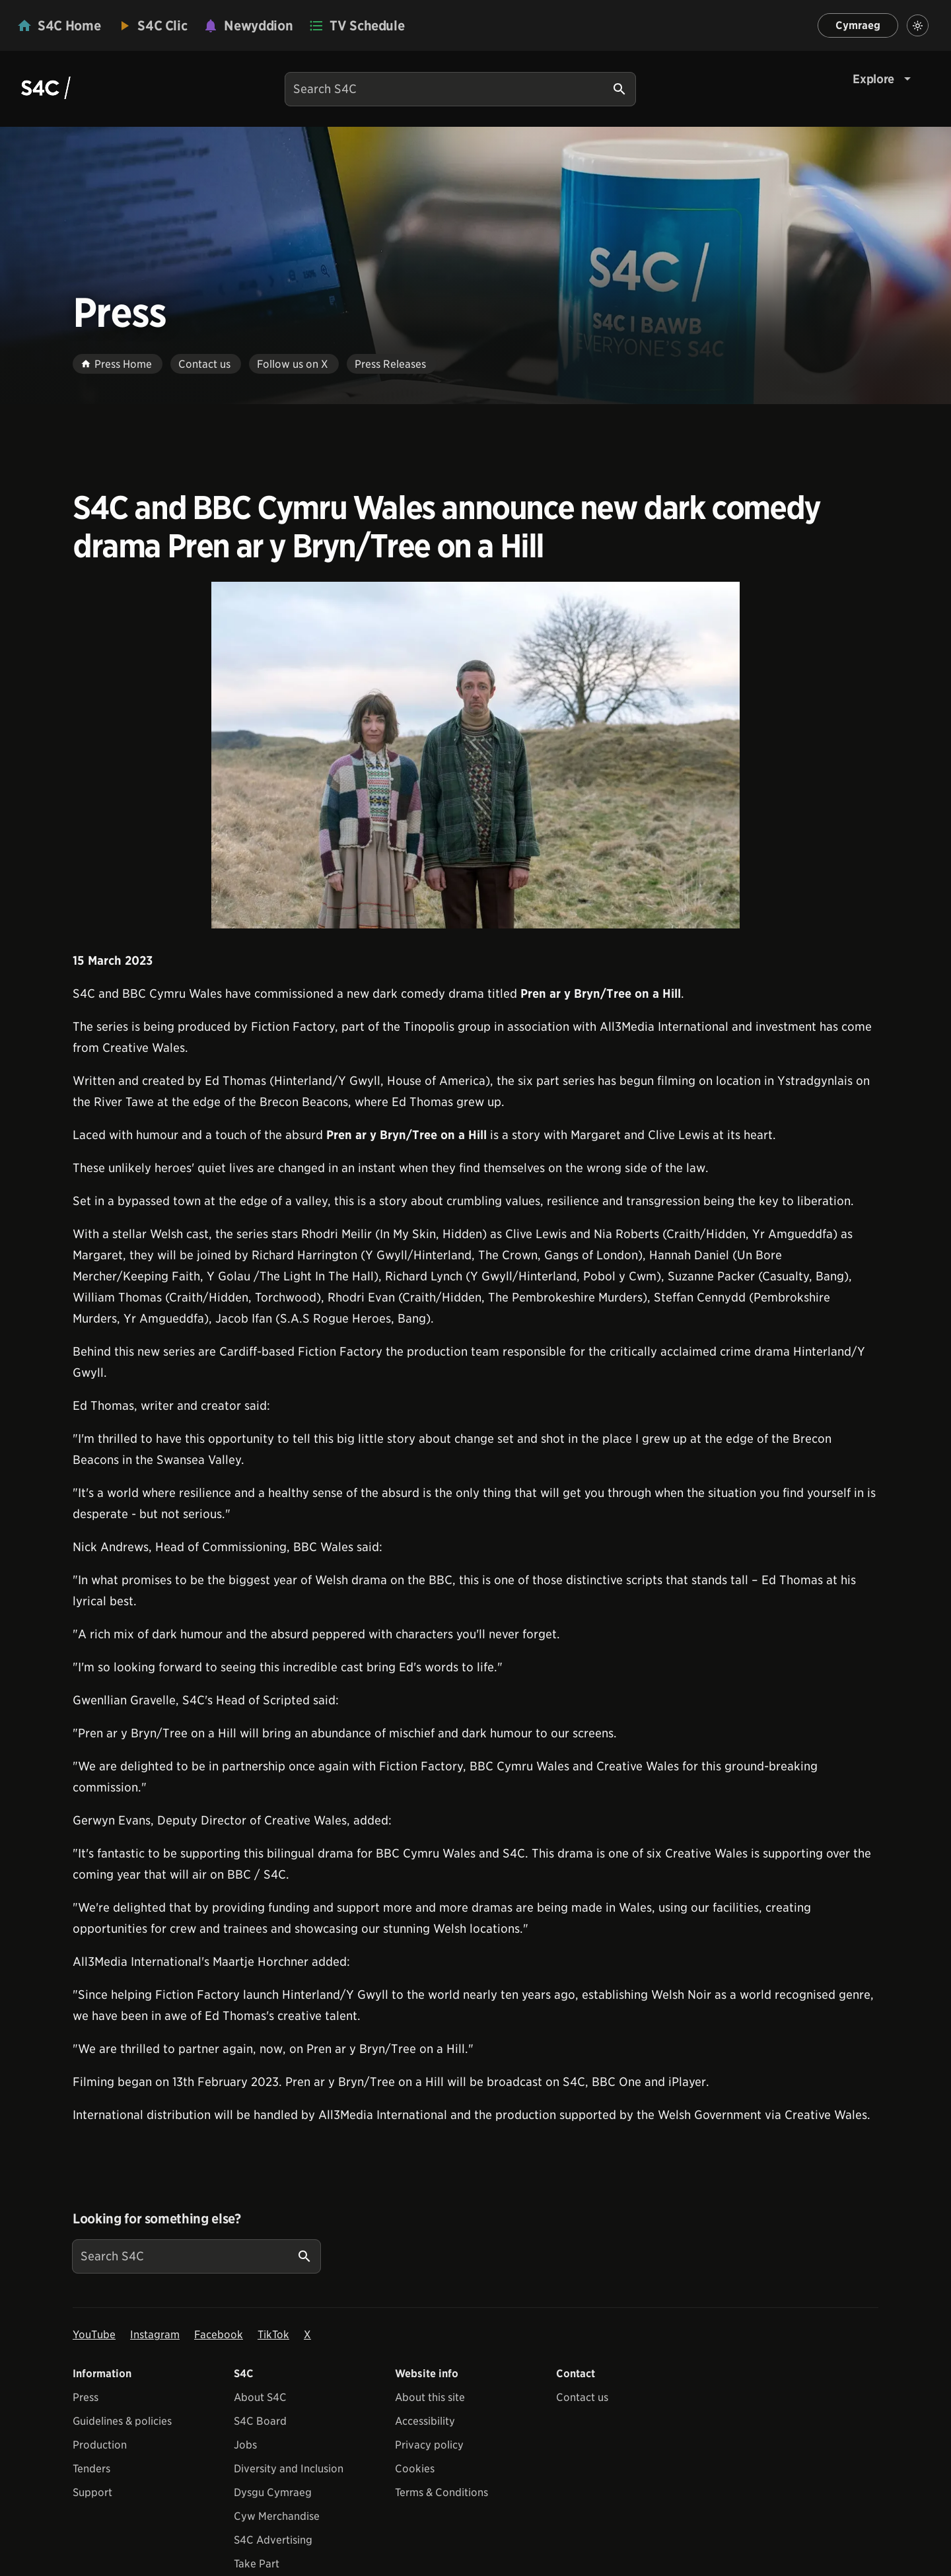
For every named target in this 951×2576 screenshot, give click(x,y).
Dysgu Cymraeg (273, 2492)
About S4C (260, 2397)
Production (100, 2445)
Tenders (91, 2468)
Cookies (415, 2468)
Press (85, 2397)
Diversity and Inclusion (288, 2468)
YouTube (94, 2334)
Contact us (582, 2397)
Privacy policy (429, 2445)
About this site (430, 2397)
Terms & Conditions (441, 2492)
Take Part (256, 2564)
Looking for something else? (157, 2219)
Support (92, 2492)
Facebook (218, 2334)
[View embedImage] (475, 755)
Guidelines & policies (122, 2421)
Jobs (245, 2445)
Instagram (155, 2334)
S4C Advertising (273, 2540)
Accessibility (425, 2421)
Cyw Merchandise (277, 2516)
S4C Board (260, 2421)
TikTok (273, 2334)
